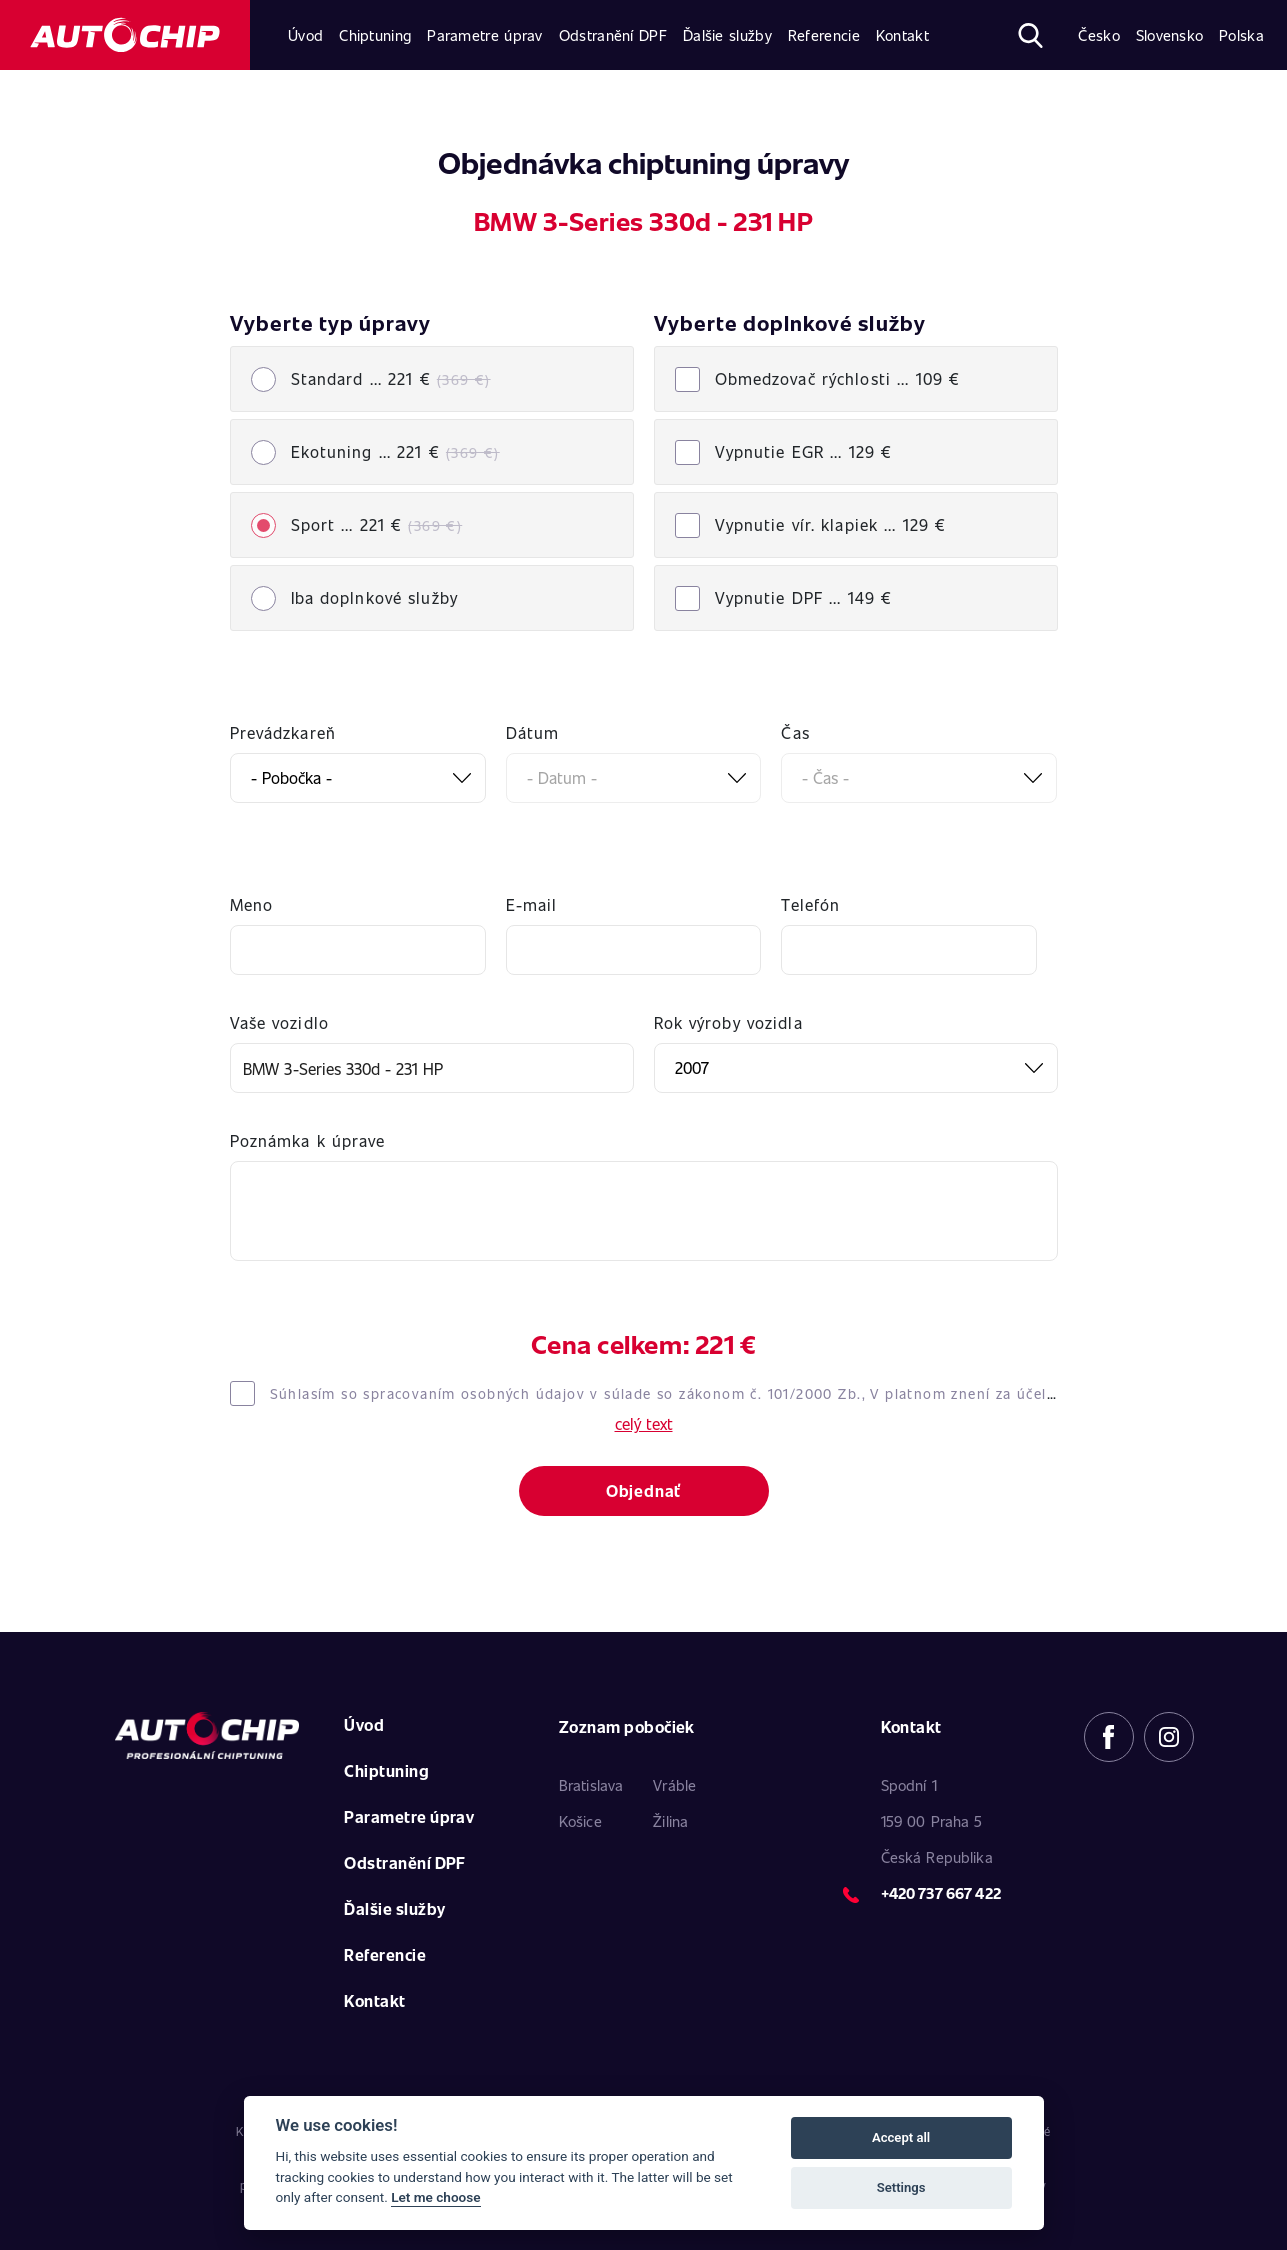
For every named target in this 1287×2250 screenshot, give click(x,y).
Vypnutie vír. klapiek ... (831, 524)
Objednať (643, 1490)
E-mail (532, 904)
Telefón (810, 904)
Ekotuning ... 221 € (395, 451)
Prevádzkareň (283, 732)
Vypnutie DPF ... (804, 597)
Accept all (901, 2137)
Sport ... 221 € (377, 524)
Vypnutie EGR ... (804, 451)
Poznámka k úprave (308, 1140)
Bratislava (591, 1785)
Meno (251, 904)
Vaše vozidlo (279, 1022)
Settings (901, 2187)
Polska (1241, 35)
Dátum (533, 732)
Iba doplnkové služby (374, 597)
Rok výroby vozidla (728, 1022)
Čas (795, 732)
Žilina (670, 1821)
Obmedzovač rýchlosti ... (838, 378)
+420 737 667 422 (941, 1893)
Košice (580, 1821)
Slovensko (1170, 35)
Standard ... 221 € (391, 378)
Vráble (674, 1785)
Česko (1099, 35)
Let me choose (435, 2197)
